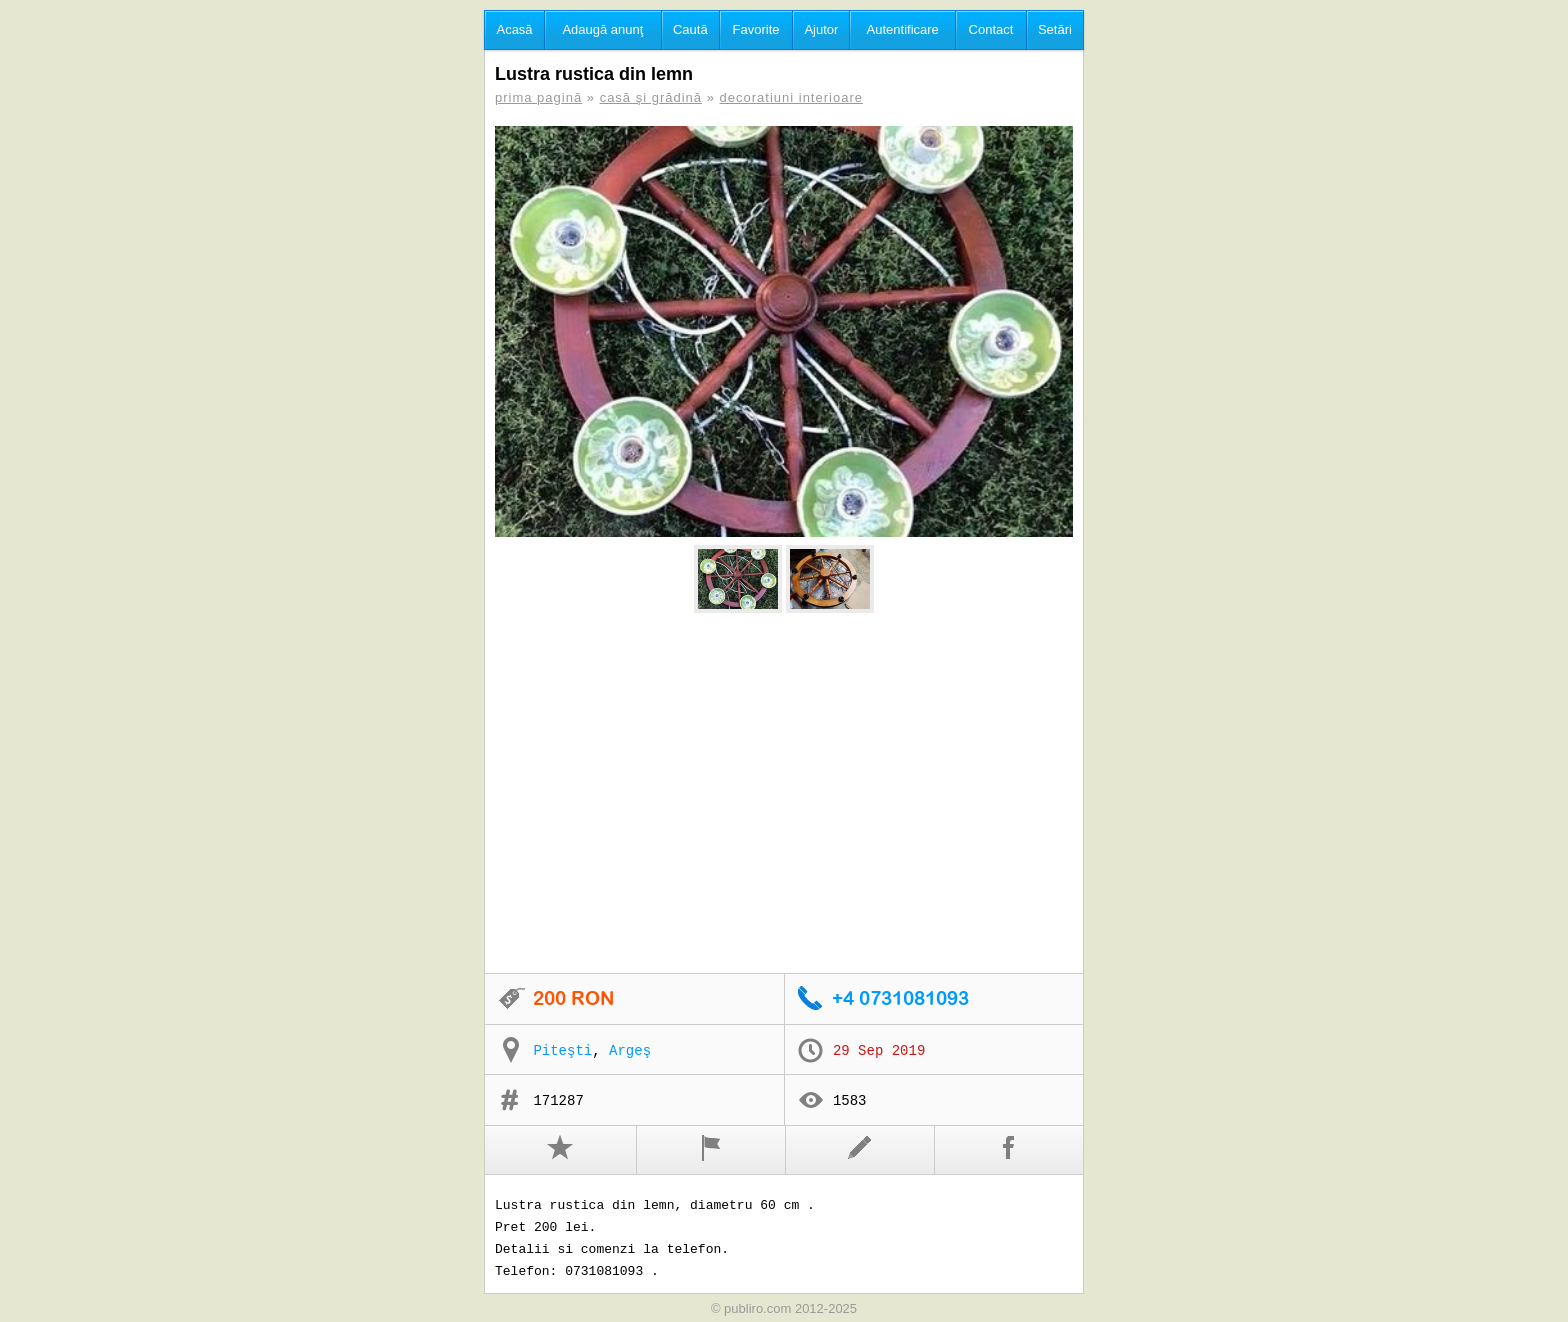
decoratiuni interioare (791, 97)
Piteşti (562, 1051)
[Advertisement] (784, 794)
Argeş (630, 1051)
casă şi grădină (651, 97)
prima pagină (538, 97)
